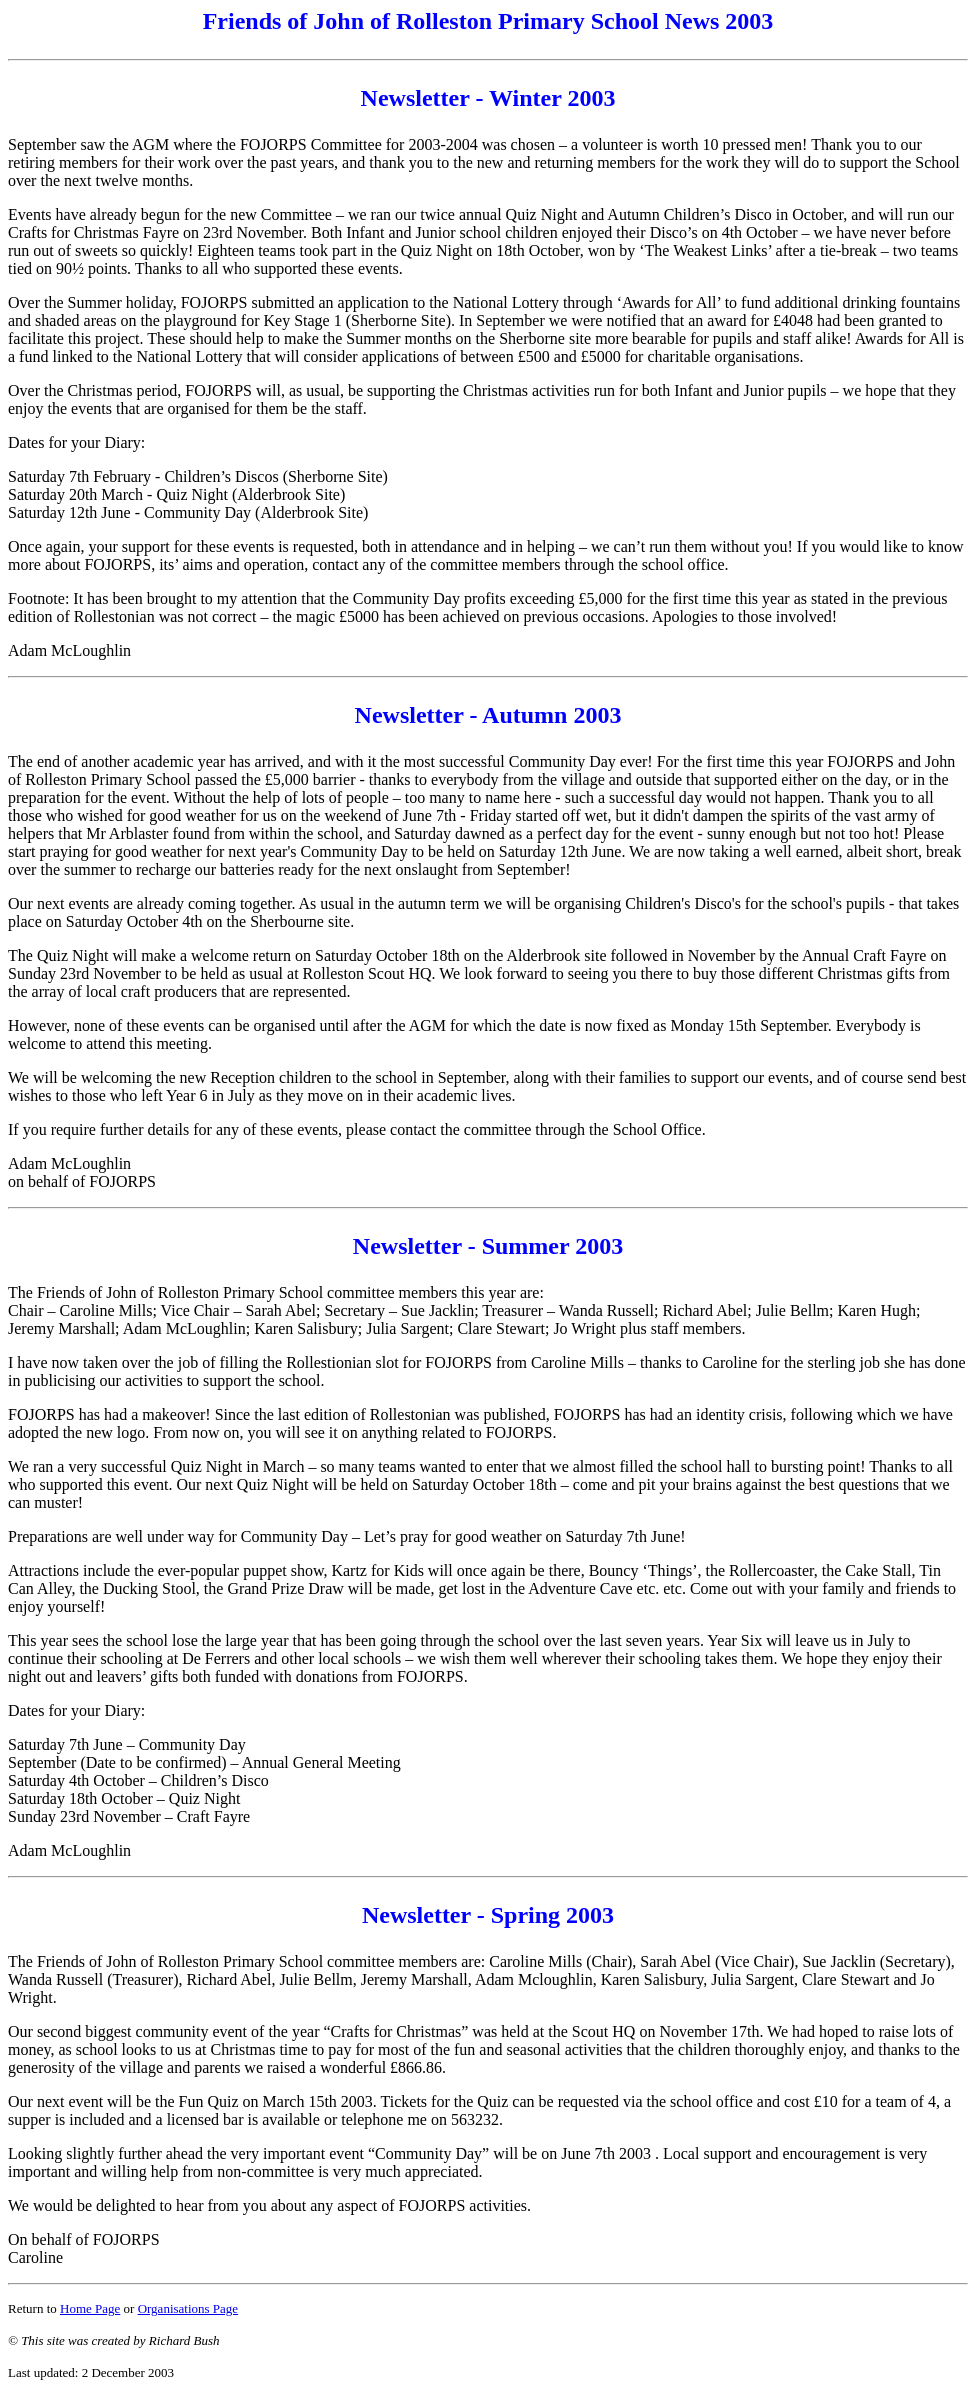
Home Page (90, 2308)
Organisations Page (188, 2308)
